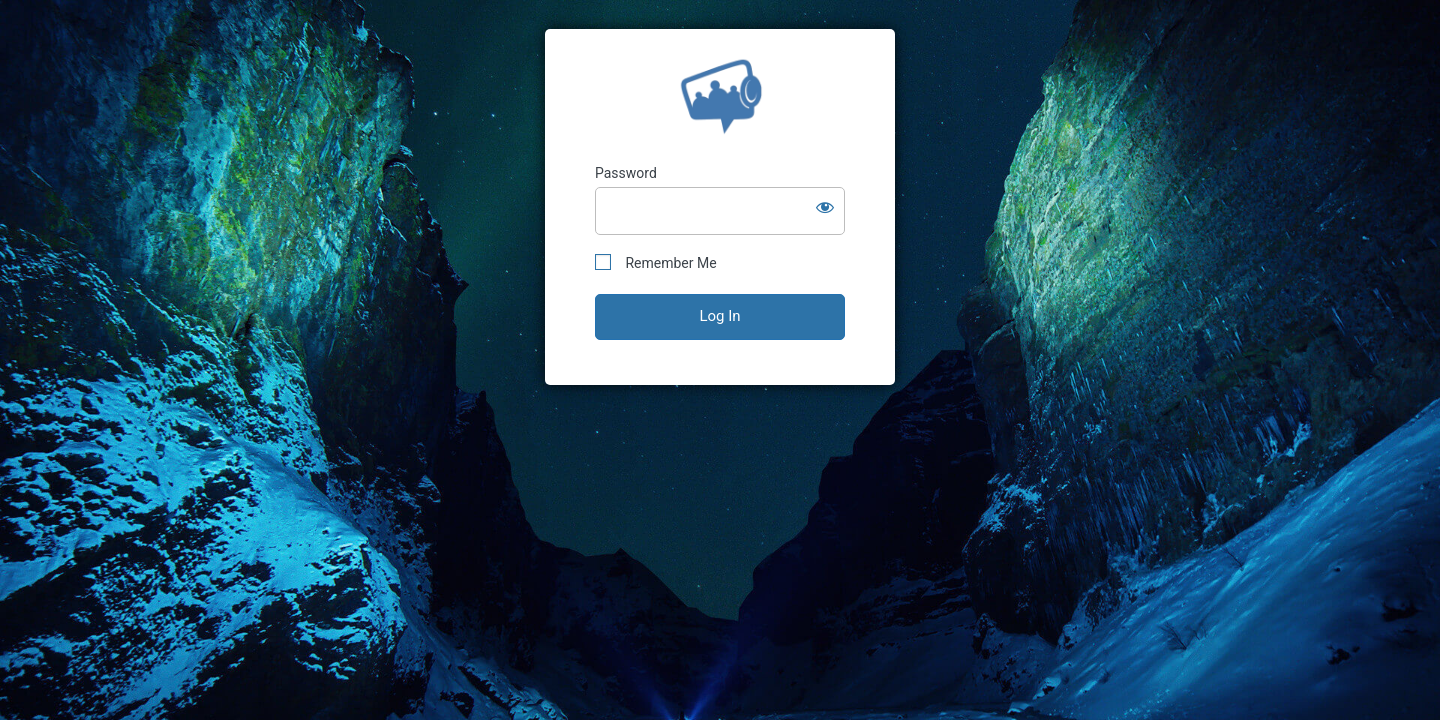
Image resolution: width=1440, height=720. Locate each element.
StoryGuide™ (720, 97)
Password (626, 173)
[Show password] (825, 207)
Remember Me (656, 262)
